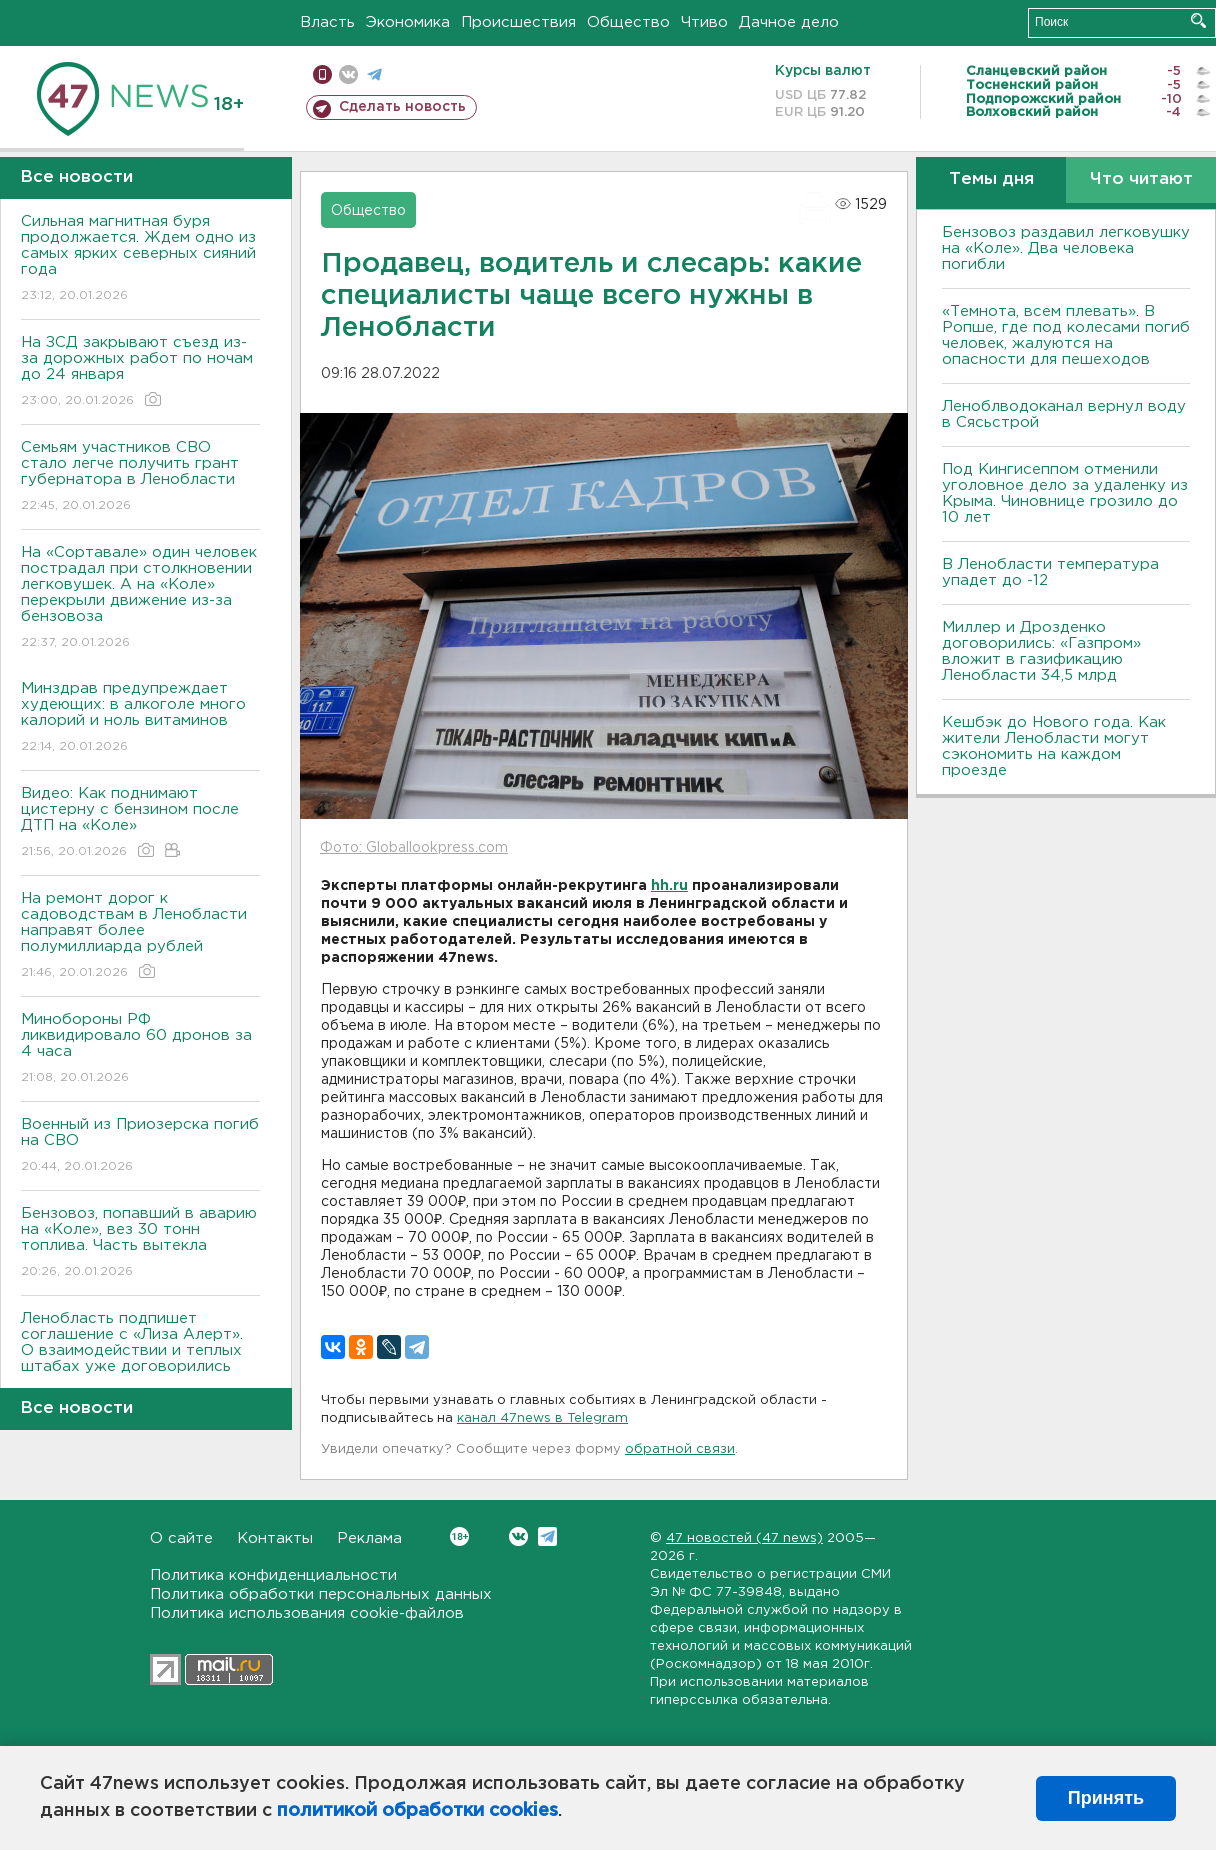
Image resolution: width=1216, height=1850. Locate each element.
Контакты (275, 1538)
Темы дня (991, 179)
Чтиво (704, 22)
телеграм (374, 74)
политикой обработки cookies (417, 1811)
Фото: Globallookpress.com (414, 848)
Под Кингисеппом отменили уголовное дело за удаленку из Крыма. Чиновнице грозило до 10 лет (1065, 493)
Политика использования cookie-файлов (307, 1613)
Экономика (408, 22)
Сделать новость (402, 107)
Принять (1106, 1798)
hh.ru (669, 886)
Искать (1198, 20)
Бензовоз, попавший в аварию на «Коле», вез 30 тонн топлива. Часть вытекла (140, 1243)
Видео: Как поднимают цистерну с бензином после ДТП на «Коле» (140, 823)
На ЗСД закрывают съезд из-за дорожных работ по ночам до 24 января (140, 372)
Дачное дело (789, 22)
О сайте (181, 1538)
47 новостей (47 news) (744, 1538)
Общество (628, 22)
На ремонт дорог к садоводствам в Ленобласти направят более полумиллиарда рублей (140, 936)
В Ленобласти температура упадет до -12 (1050, 572)
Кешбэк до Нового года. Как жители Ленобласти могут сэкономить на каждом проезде (1054, 746)
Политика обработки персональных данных (321, 1594)
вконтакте (348, 74)
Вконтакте (459, 1536)
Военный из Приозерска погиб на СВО (140, 1146)
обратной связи (680, 1449)
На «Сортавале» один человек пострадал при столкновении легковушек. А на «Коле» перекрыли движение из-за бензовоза (140, 598)
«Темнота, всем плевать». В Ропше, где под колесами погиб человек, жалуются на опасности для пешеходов (1066, 335)
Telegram (547, 1536)
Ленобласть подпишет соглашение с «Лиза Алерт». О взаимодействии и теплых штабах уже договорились (140, 1356)
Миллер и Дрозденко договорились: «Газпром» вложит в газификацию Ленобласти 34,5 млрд (1041, 651)
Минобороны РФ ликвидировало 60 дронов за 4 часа (140, 1049)
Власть (327, 22)
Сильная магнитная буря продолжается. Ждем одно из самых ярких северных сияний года (140, 259)
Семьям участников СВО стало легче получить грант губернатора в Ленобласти (140, 477)
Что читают (1141, 179)
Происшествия (518, 22)
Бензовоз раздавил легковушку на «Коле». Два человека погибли (1066, 248)
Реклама (369, 1538)
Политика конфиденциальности (273, 1575)
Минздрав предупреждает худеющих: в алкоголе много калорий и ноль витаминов (140, 718)
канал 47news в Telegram (542, 1418)
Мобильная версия (322, 74)
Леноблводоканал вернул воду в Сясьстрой (1064, 414)
